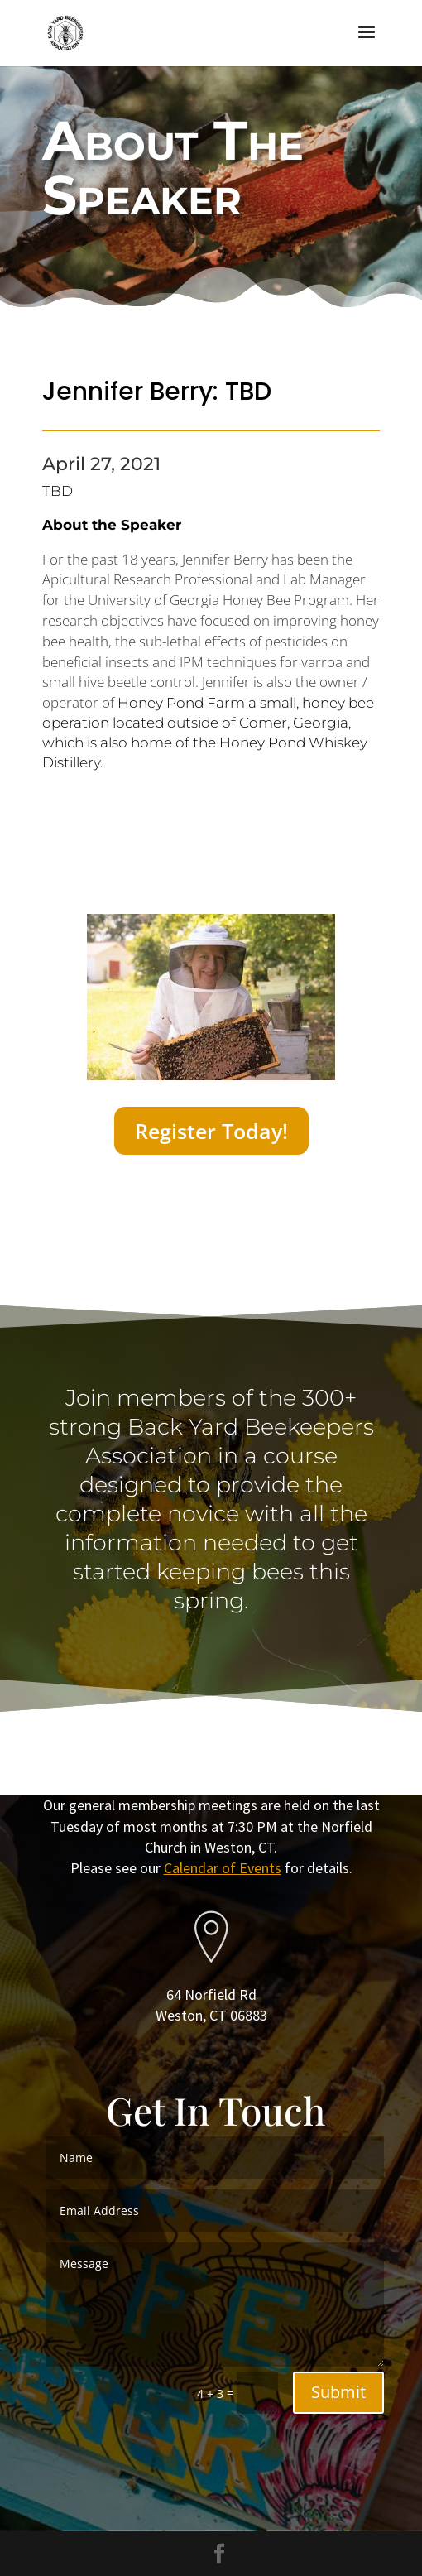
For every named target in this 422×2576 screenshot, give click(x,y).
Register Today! (211, 1131)
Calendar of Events (222, 1867)
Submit (338, 2392)
